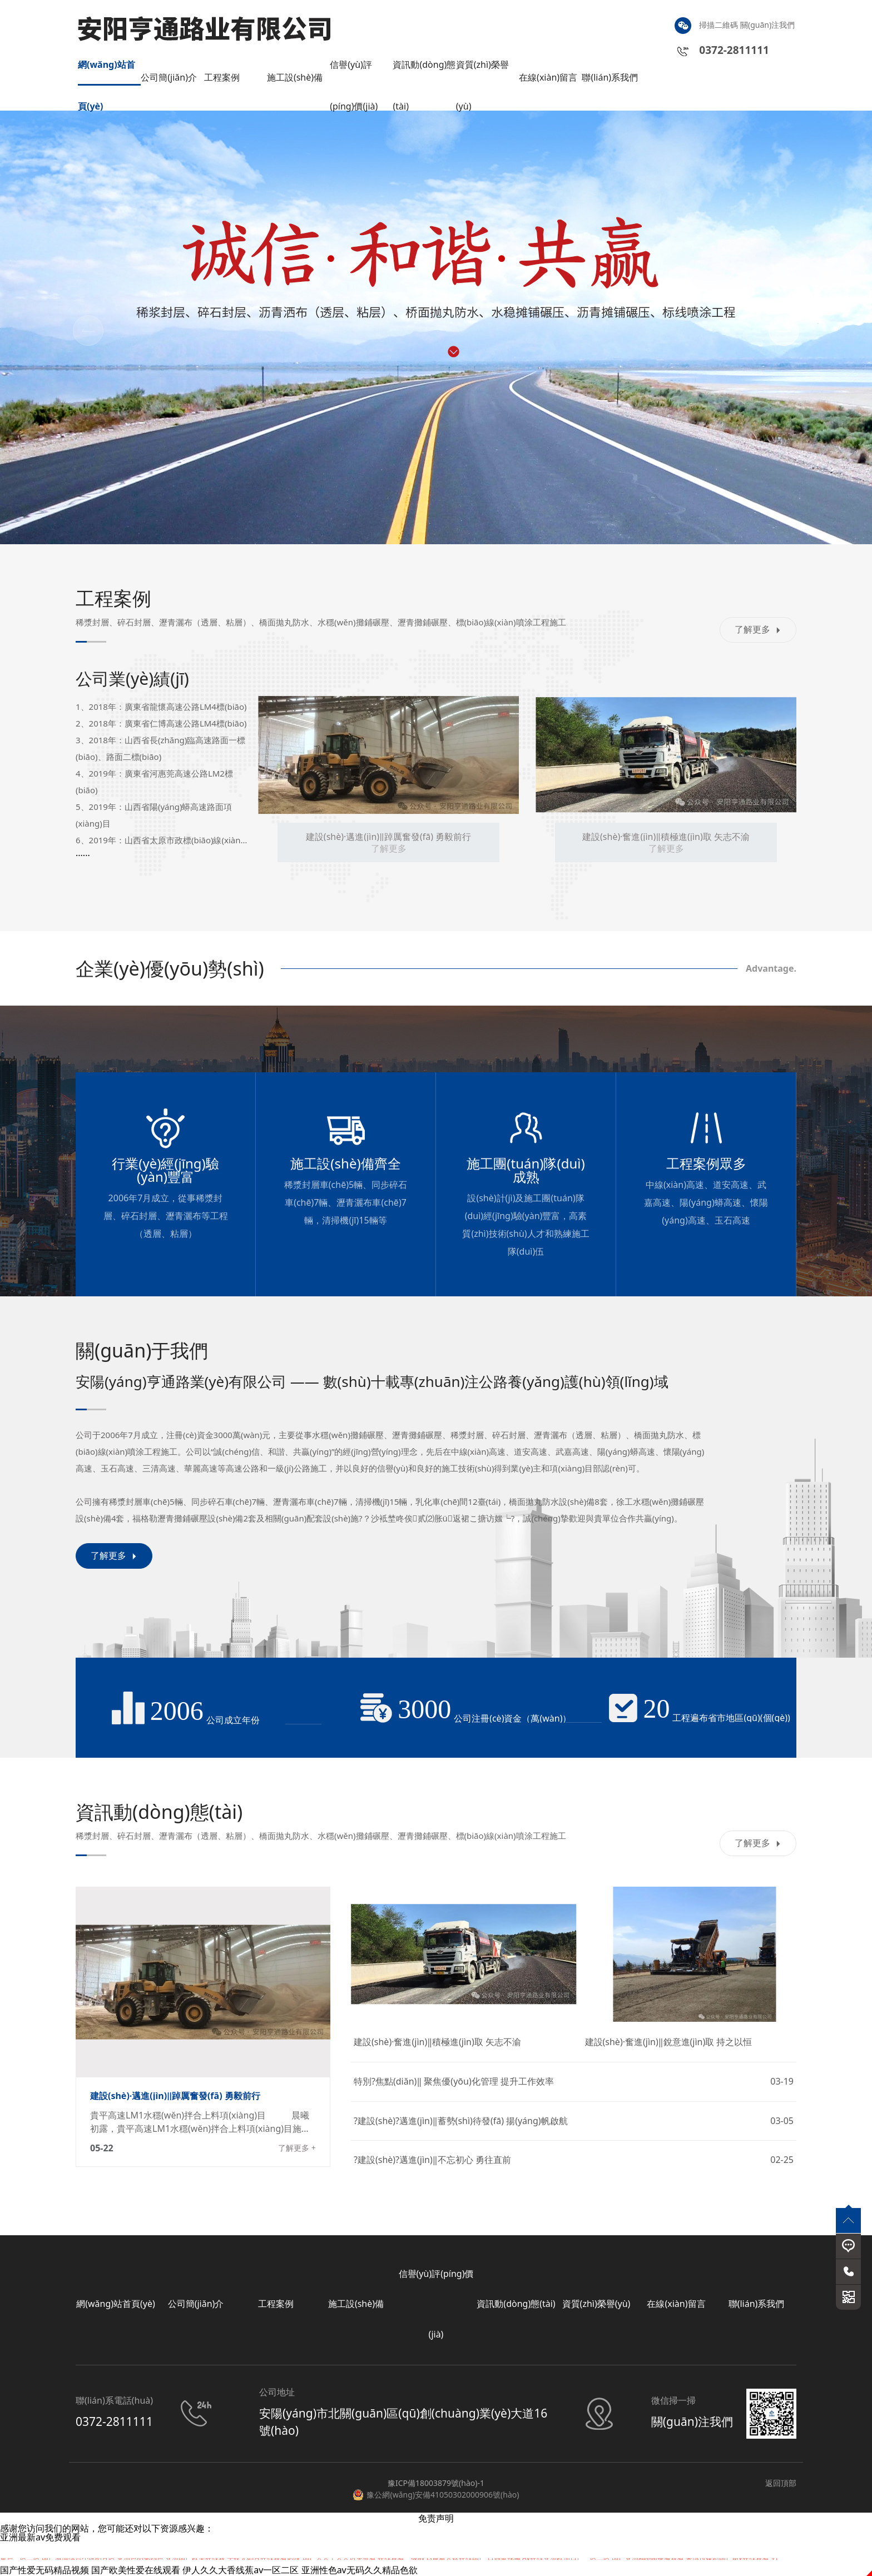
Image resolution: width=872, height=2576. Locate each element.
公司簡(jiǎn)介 (169, 77)
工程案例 (222, 77)
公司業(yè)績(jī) (132, 678)
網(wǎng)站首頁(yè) (106, 72)
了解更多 (758, 629)
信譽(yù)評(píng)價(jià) (354, 72)
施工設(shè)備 (295, 77)
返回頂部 (780, 2483)
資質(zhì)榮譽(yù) (482, 72)
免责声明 (436, 2518)
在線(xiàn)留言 (548, 77)
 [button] (88, 330)
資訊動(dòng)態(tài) (424, 72)
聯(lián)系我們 (610, 77)
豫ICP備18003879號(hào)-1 (436, 2483)
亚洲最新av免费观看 (40, 2537)
